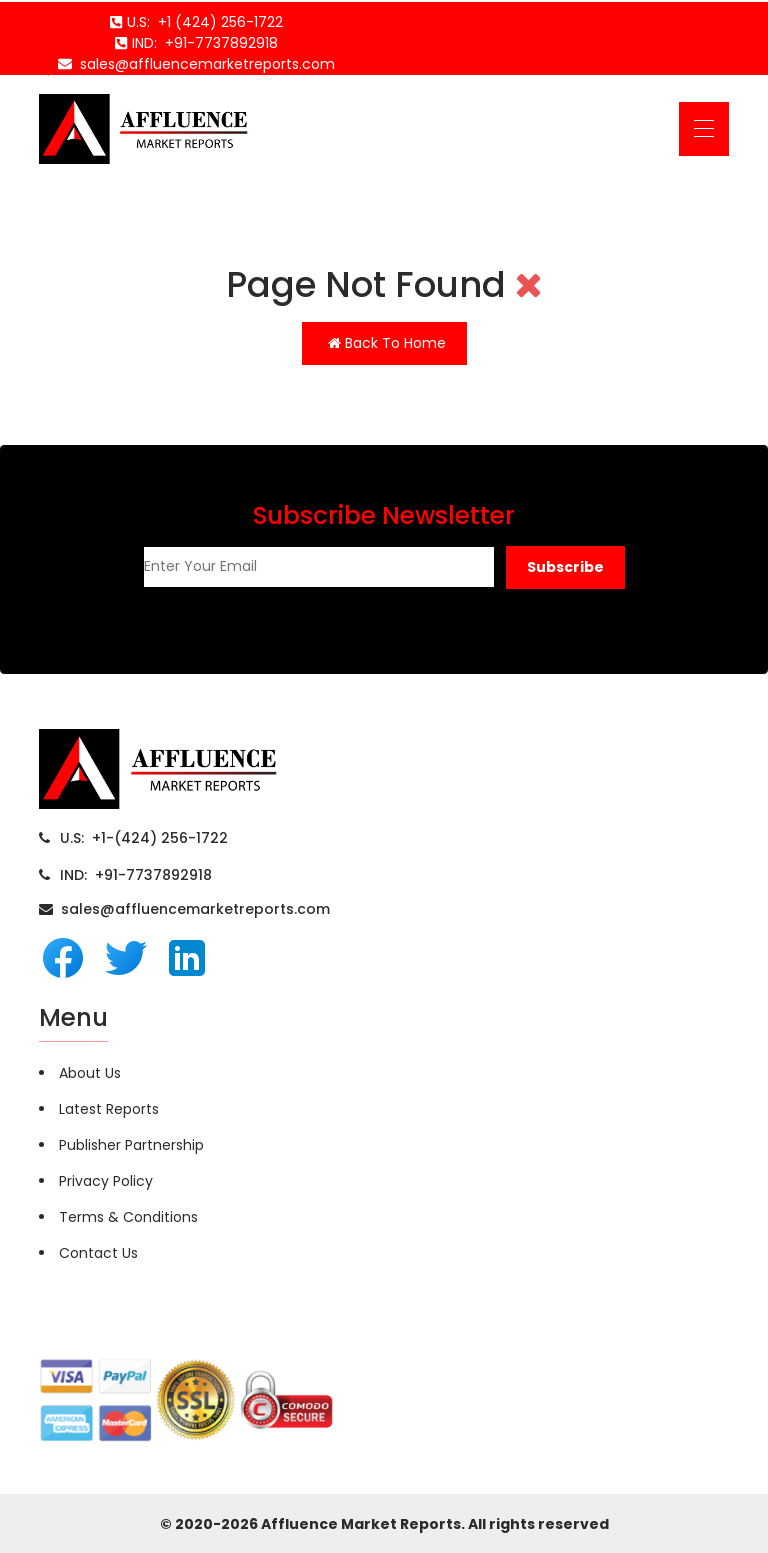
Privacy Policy (106, 1181)
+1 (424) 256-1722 (216, 22)
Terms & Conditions (128, 1217)
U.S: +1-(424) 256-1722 (144, 838)
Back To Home (387, 343)
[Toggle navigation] (704, 129)
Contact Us (98, 1253)
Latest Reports (109, 1109)
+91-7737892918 (217, 43)
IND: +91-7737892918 (136, 875)
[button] (565, 567)
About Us (90, 1073)
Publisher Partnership (131, 1145)
